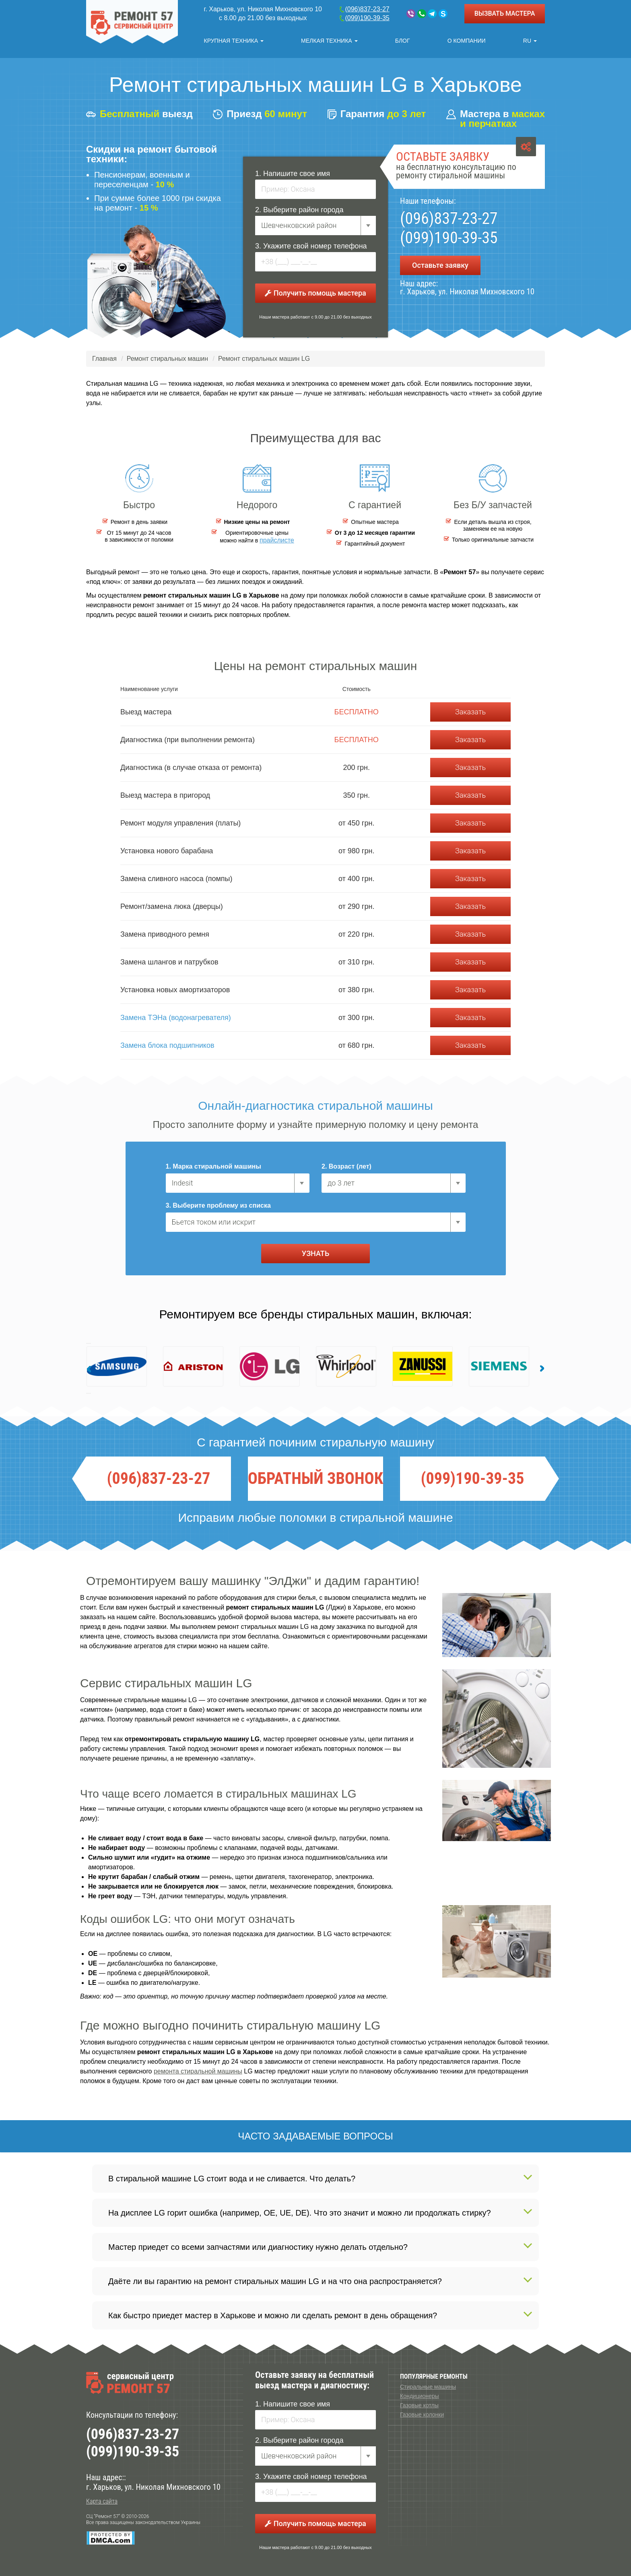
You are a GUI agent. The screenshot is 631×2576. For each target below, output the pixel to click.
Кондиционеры (419, 2396)
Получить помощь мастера (315, 293)
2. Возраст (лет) (346, 1166)
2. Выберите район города (299, 210)
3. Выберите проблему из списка (218, 1205)
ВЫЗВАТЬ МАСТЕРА (504, 13)
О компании (466, 40)
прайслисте (277, 540)
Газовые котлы (419, 2405)
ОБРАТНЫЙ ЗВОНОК (315, 1479)
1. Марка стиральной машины (213, 1166)
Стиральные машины (428, 2387)
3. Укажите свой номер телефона (311, 246)
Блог (402, 40)
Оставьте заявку (440, 265)
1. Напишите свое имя (292, 174)
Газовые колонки (422, 2414)
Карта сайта (102, 2501)
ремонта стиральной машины (198, 2071)
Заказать (470, 712)
